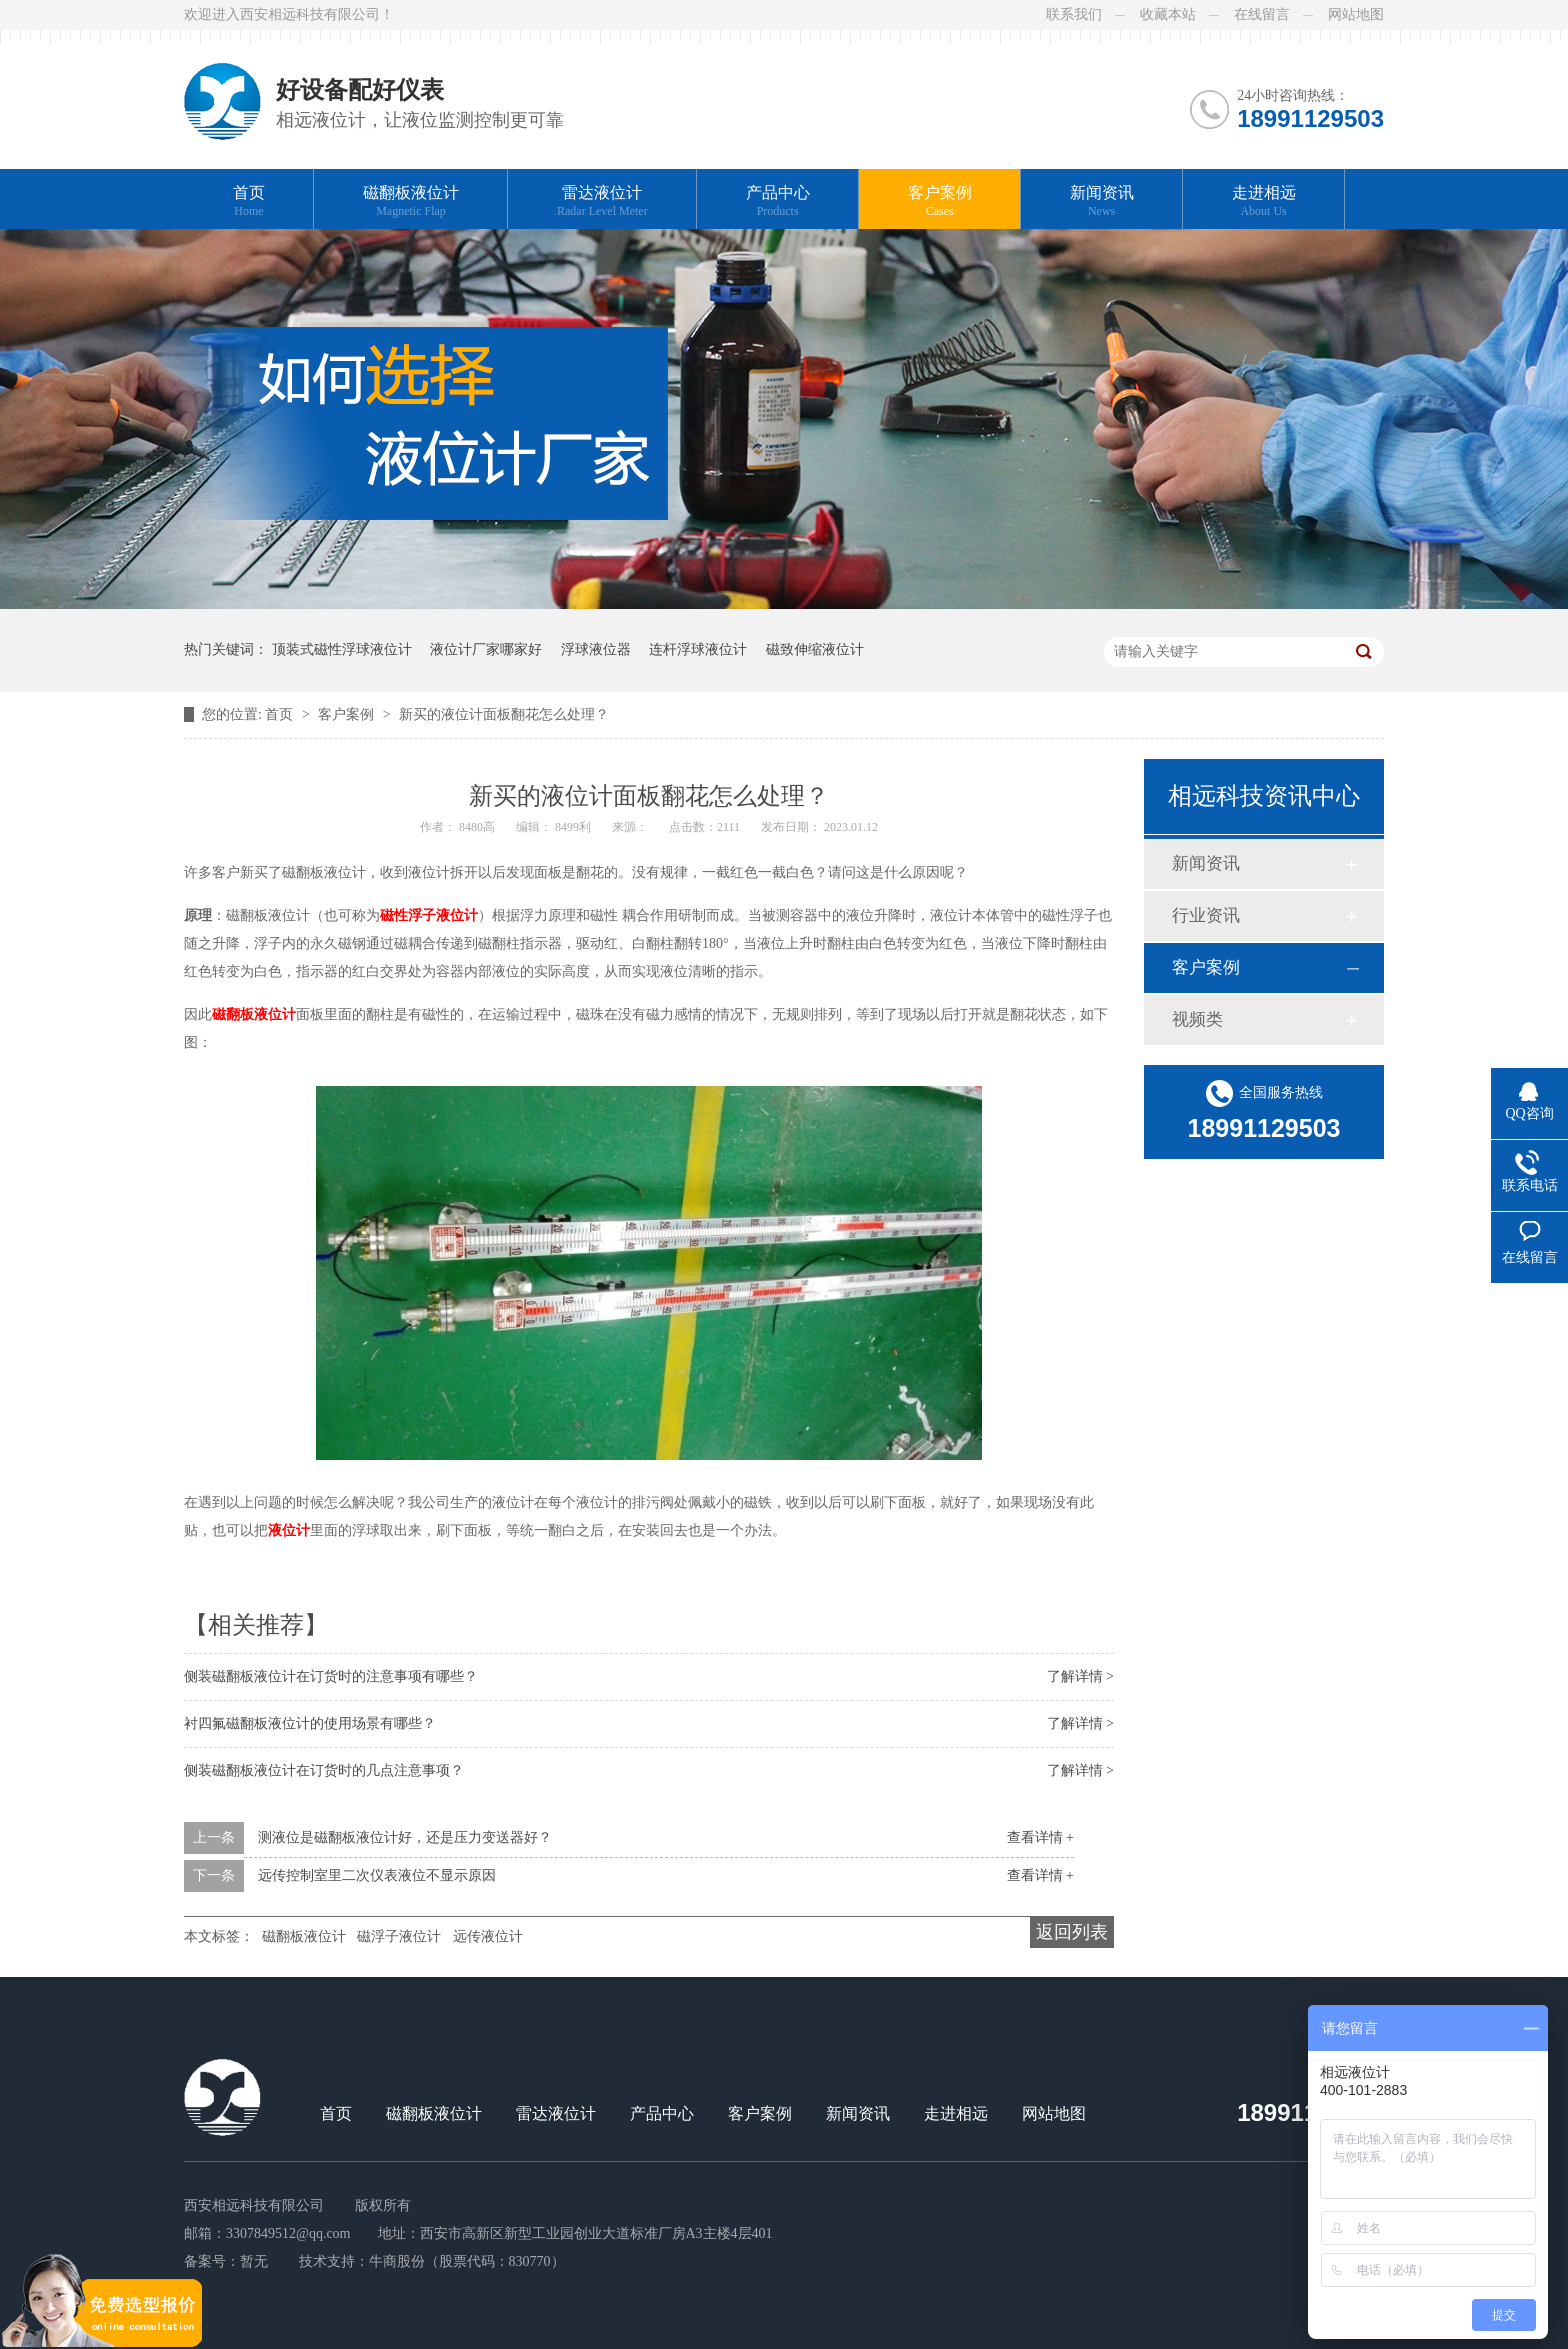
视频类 (1197, 1019)
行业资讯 (1206, 915)
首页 (249, 201)
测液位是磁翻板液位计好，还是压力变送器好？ (405, 1837)
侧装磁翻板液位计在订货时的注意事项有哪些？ (331, 1676)
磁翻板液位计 (411, 201)
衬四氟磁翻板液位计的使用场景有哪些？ (310, 1723)
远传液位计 (488, 1936)
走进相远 (1264, 201)
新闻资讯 (1102, 201)
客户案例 (940, 201)
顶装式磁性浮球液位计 (342, 649)
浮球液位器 (596, 649)
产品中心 (778, 201)
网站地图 (1356, 14)
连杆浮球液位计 (698, 649)
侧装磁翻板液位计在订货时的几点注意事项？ (324, 1770)
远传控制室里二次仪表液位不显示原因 (377, 1875)
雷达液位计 (602, 201)
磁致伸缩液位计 (815, 649)
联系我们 (1074, 14)
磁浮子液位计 (399, 1936)
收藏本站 (1168, 14)
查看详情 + (1040, 1837)
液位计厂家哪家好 (486, 649)
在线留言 (1262, 14)
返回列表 (1072, 1932)
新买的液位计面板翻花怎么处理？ (504, 714)
